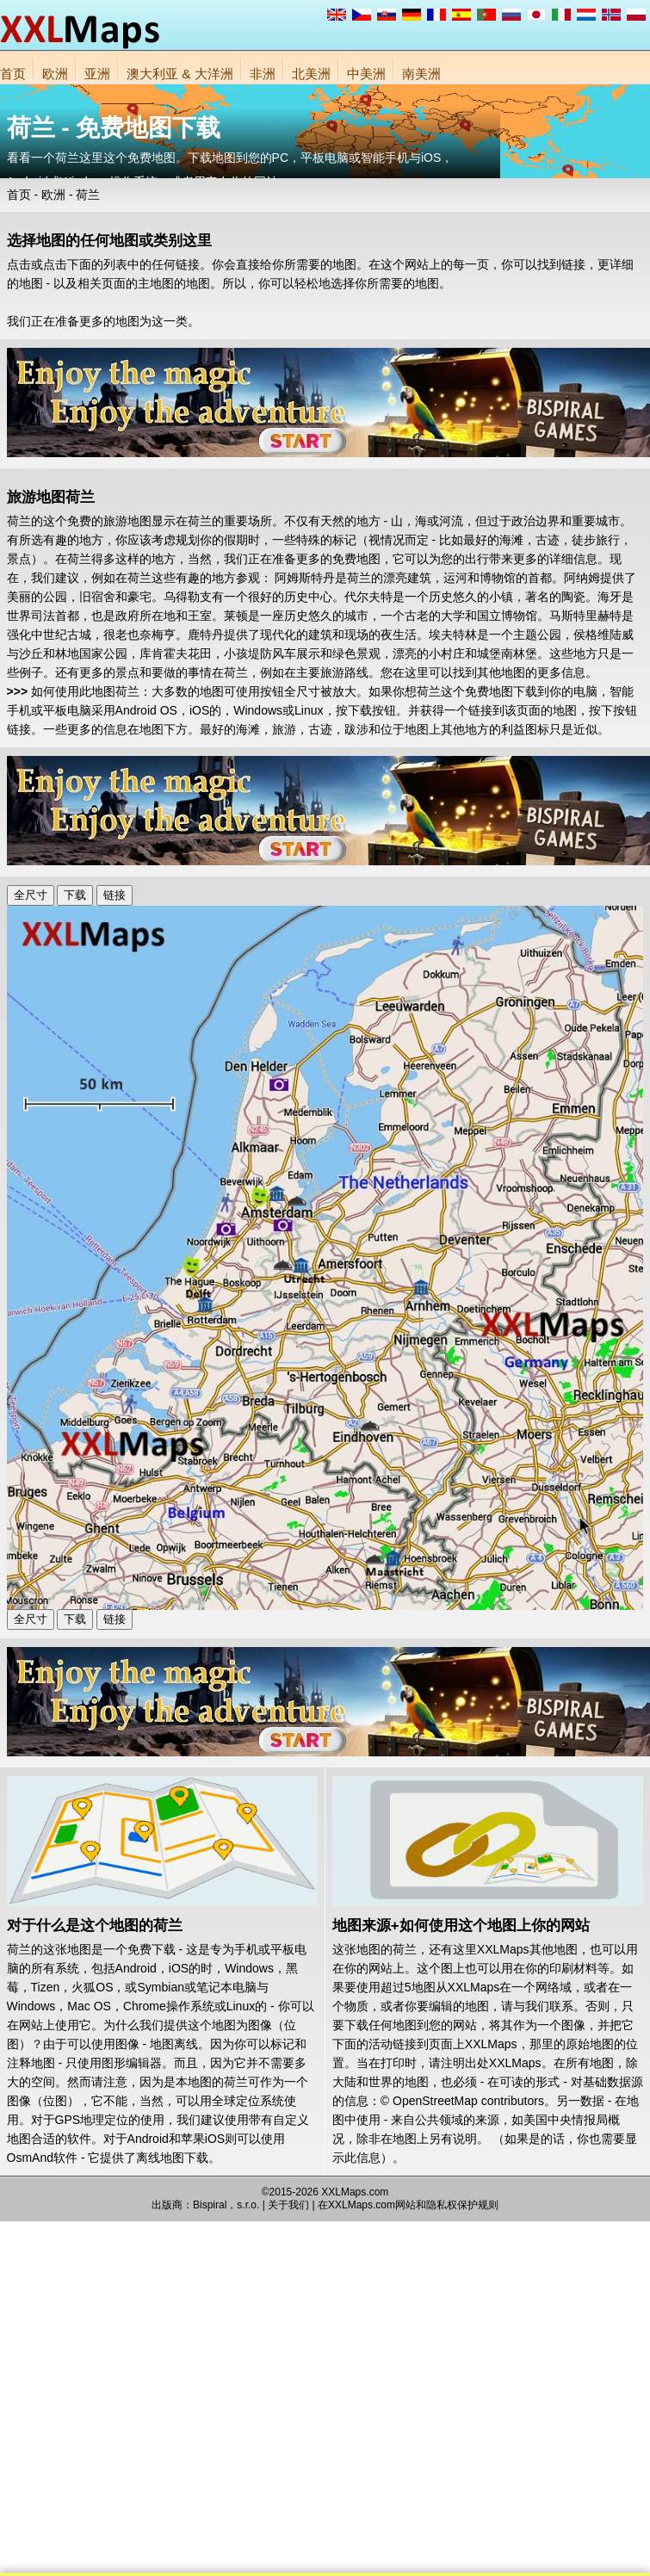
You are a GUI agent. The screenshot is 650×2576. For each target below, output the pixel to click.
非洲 (262, 73)
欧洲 (55, 73)
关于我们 (288, 2205)
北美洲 (311, 73)
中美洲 (366, 73)
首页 (13, 73)
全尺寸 (30, 895)
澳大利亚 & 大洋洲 (180, 73)
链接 (114, 895)
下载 (75, 895)
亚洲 (97, 73)
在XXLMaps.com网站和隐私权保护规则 (408, 2205)
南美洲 (421, 73)
